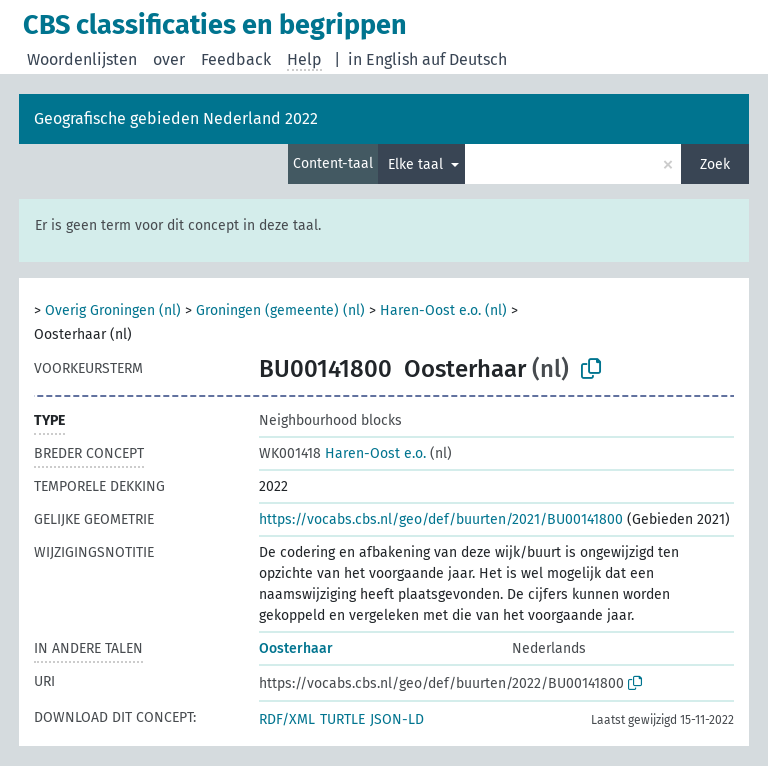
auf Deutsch (464, 59)
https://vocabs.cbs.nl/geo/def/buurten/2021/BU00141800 (441, 519)
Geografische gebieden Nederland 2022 (176, 118)
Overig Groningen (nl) (113, 310)
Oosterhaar (296, 648)
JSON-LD (397, 719)
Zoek (715, 164)
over (169, 59)
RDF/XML (287, 719)
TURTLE (342, 719)
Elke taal (417, 164)
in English (383, 59)
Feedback (236, 59)
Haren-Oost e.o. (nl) (443, 310)
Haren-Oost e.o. (342, 453)
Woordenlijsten (82, 59)
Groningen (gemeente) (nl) (280, 310)
